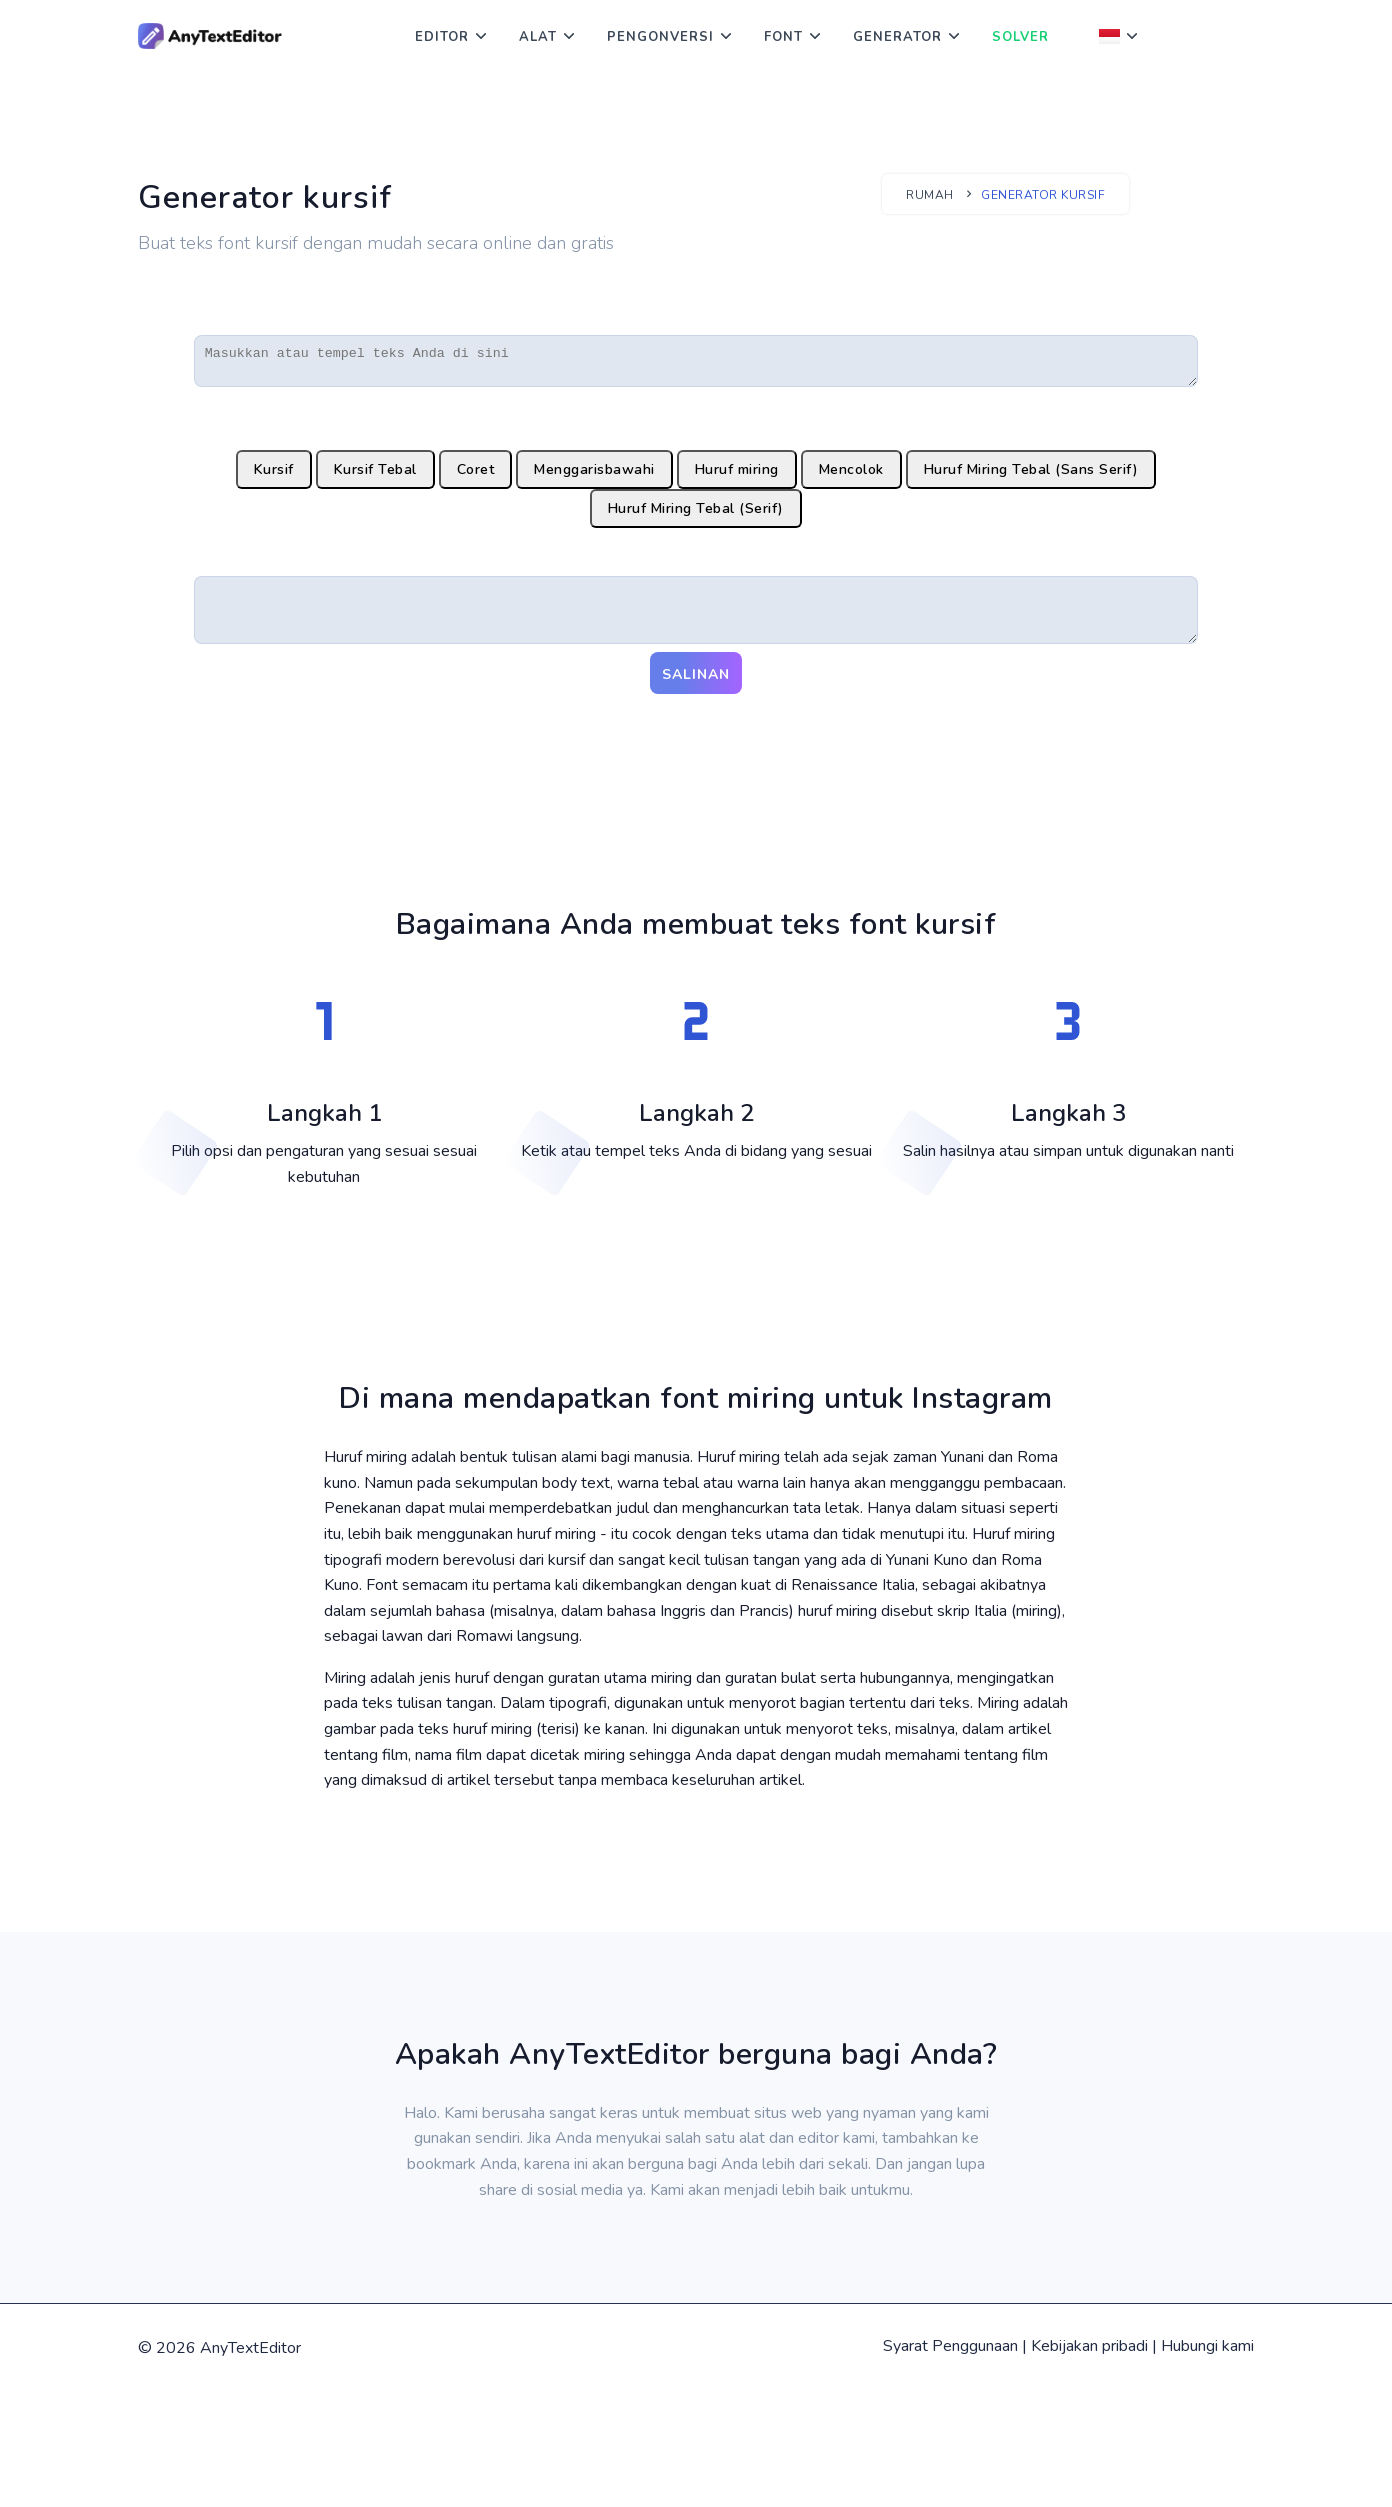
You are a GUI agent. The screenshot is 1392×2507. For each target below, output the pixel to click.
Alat (538, 37)
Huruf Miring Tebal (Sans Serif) (1031, 475)
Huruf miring (737, 475)
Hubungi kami (1207, 2360)
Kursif (274, 475)
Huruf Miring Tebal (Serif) (696, 514)
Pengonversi (660, 37)
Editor (442, 37)
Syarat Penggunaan (950, 2360)
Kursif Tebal (375, 475)
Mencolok (851, 475)
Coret (476, 475)
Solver (1020, 37)
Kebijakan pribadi (1089, 2360)
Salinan (696, 688)
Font (783, 37)
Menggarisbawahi (594, 475)
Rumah (930, 195)
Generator (897, 37)
